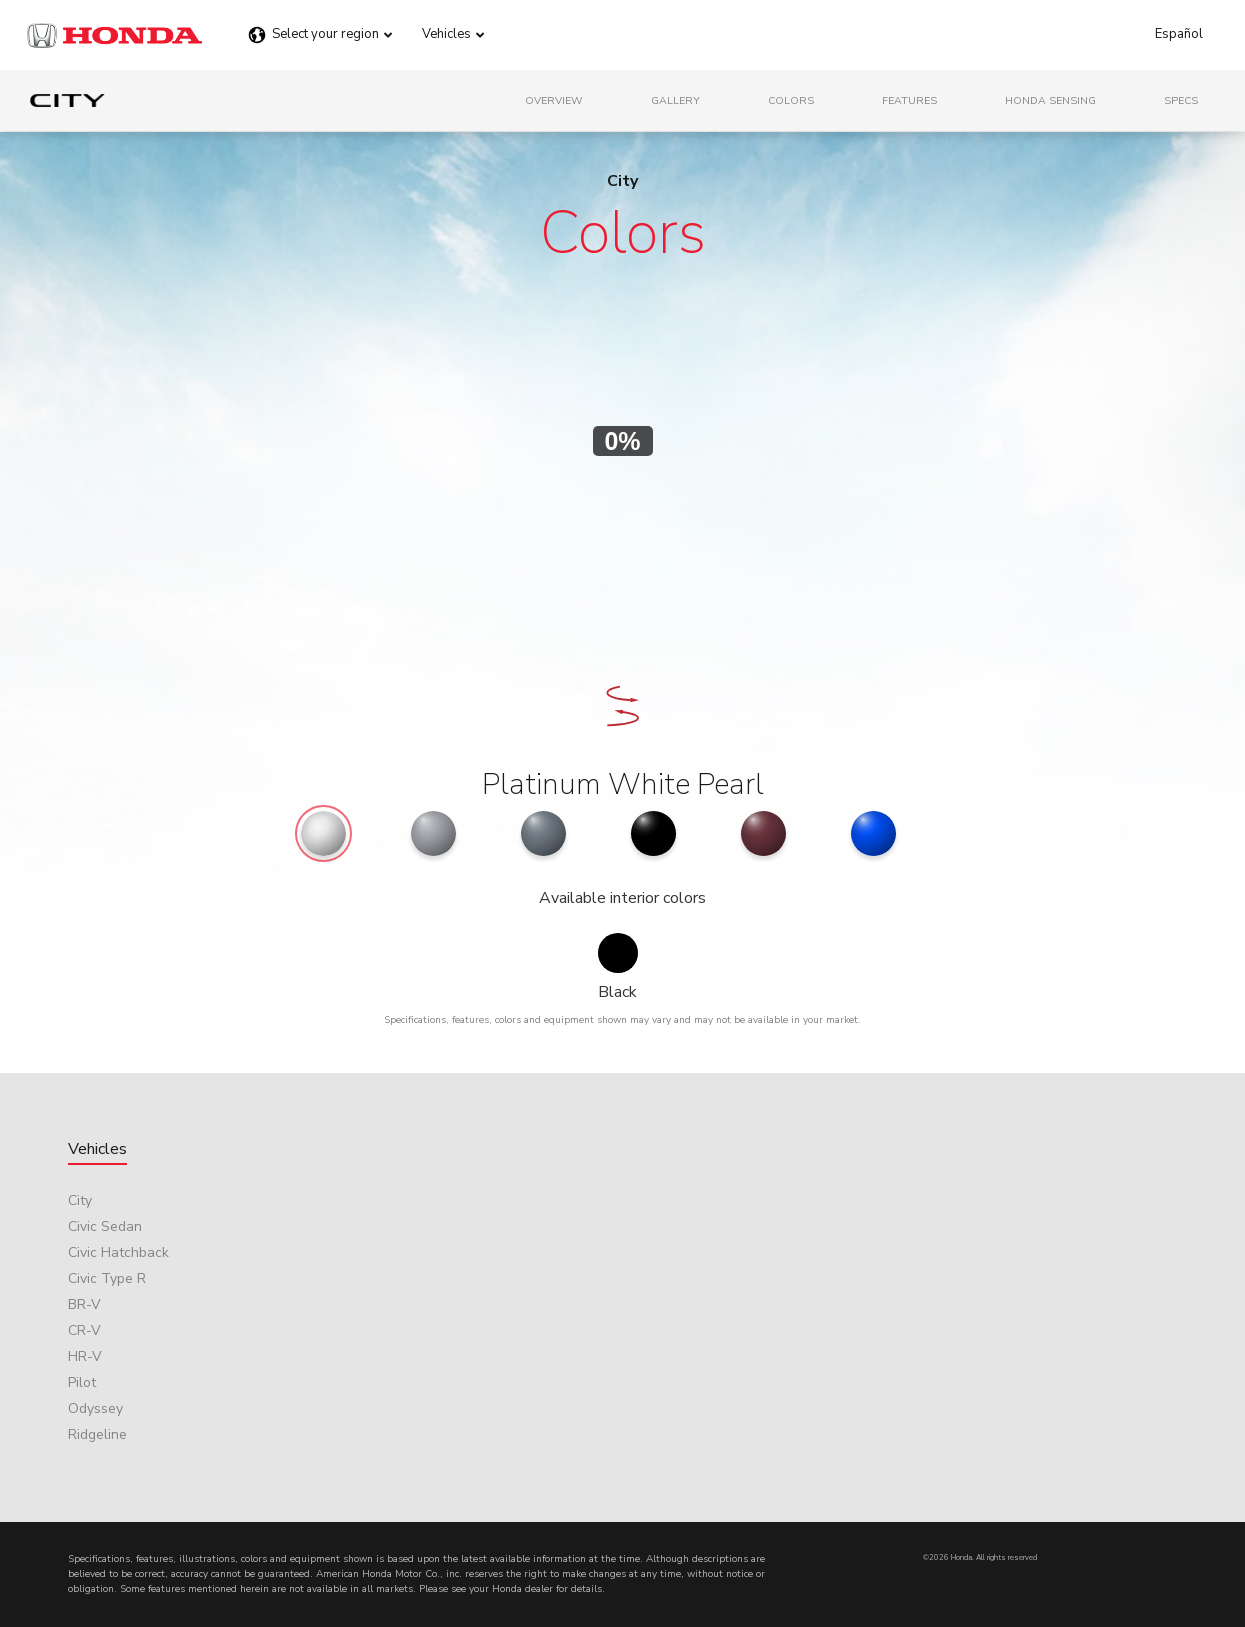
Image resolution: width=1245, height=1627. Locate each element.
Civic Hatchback (118, 1252)
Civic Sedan (105, 1226)
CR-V (84, 1330)
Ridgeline (97, 1434)
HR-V (85, 1356)
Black (617, 992)
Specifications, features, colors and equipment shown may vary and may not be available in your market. (622, 1020)
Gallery (675, 100)
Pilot (82, 1382)
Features (909, 100)
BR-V (84, 1304)
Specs (1181, 100)
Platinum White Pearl (623, 784)
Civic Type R (107, 1278)
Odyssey (95, 1408)
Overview (554, 100)
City (80, 1200)
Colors (791, 100)
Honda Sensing (1050, 100)
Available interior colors (622, 898)
